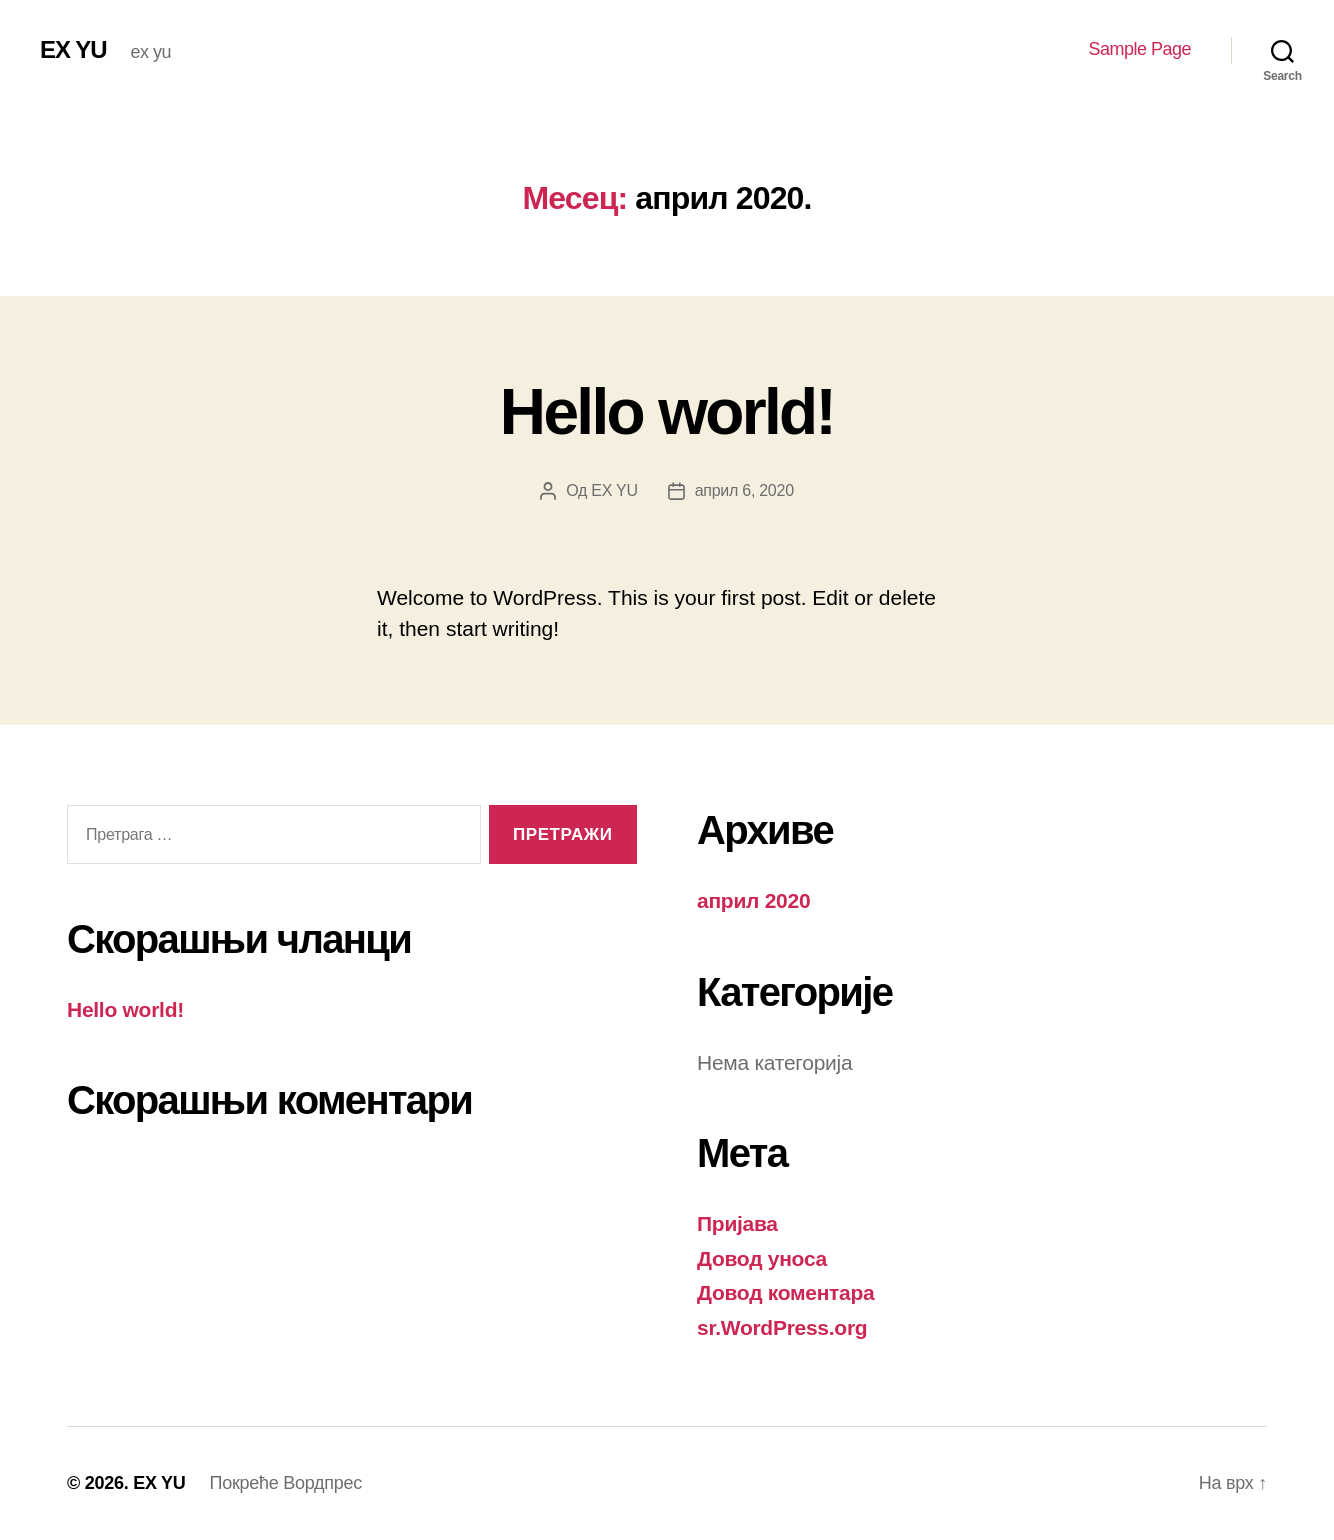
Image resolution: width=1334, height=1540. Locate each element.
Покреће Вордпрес (286, 1483)
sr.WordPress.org (782, 1327)
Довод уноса (762, 1258)
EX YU (73, 50)
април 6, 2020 (744, 490)
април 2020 (753, 900)
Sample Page (1139, 49)
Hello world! (667, 412)
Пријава (737, 1223)
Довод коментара (786, 1292)
